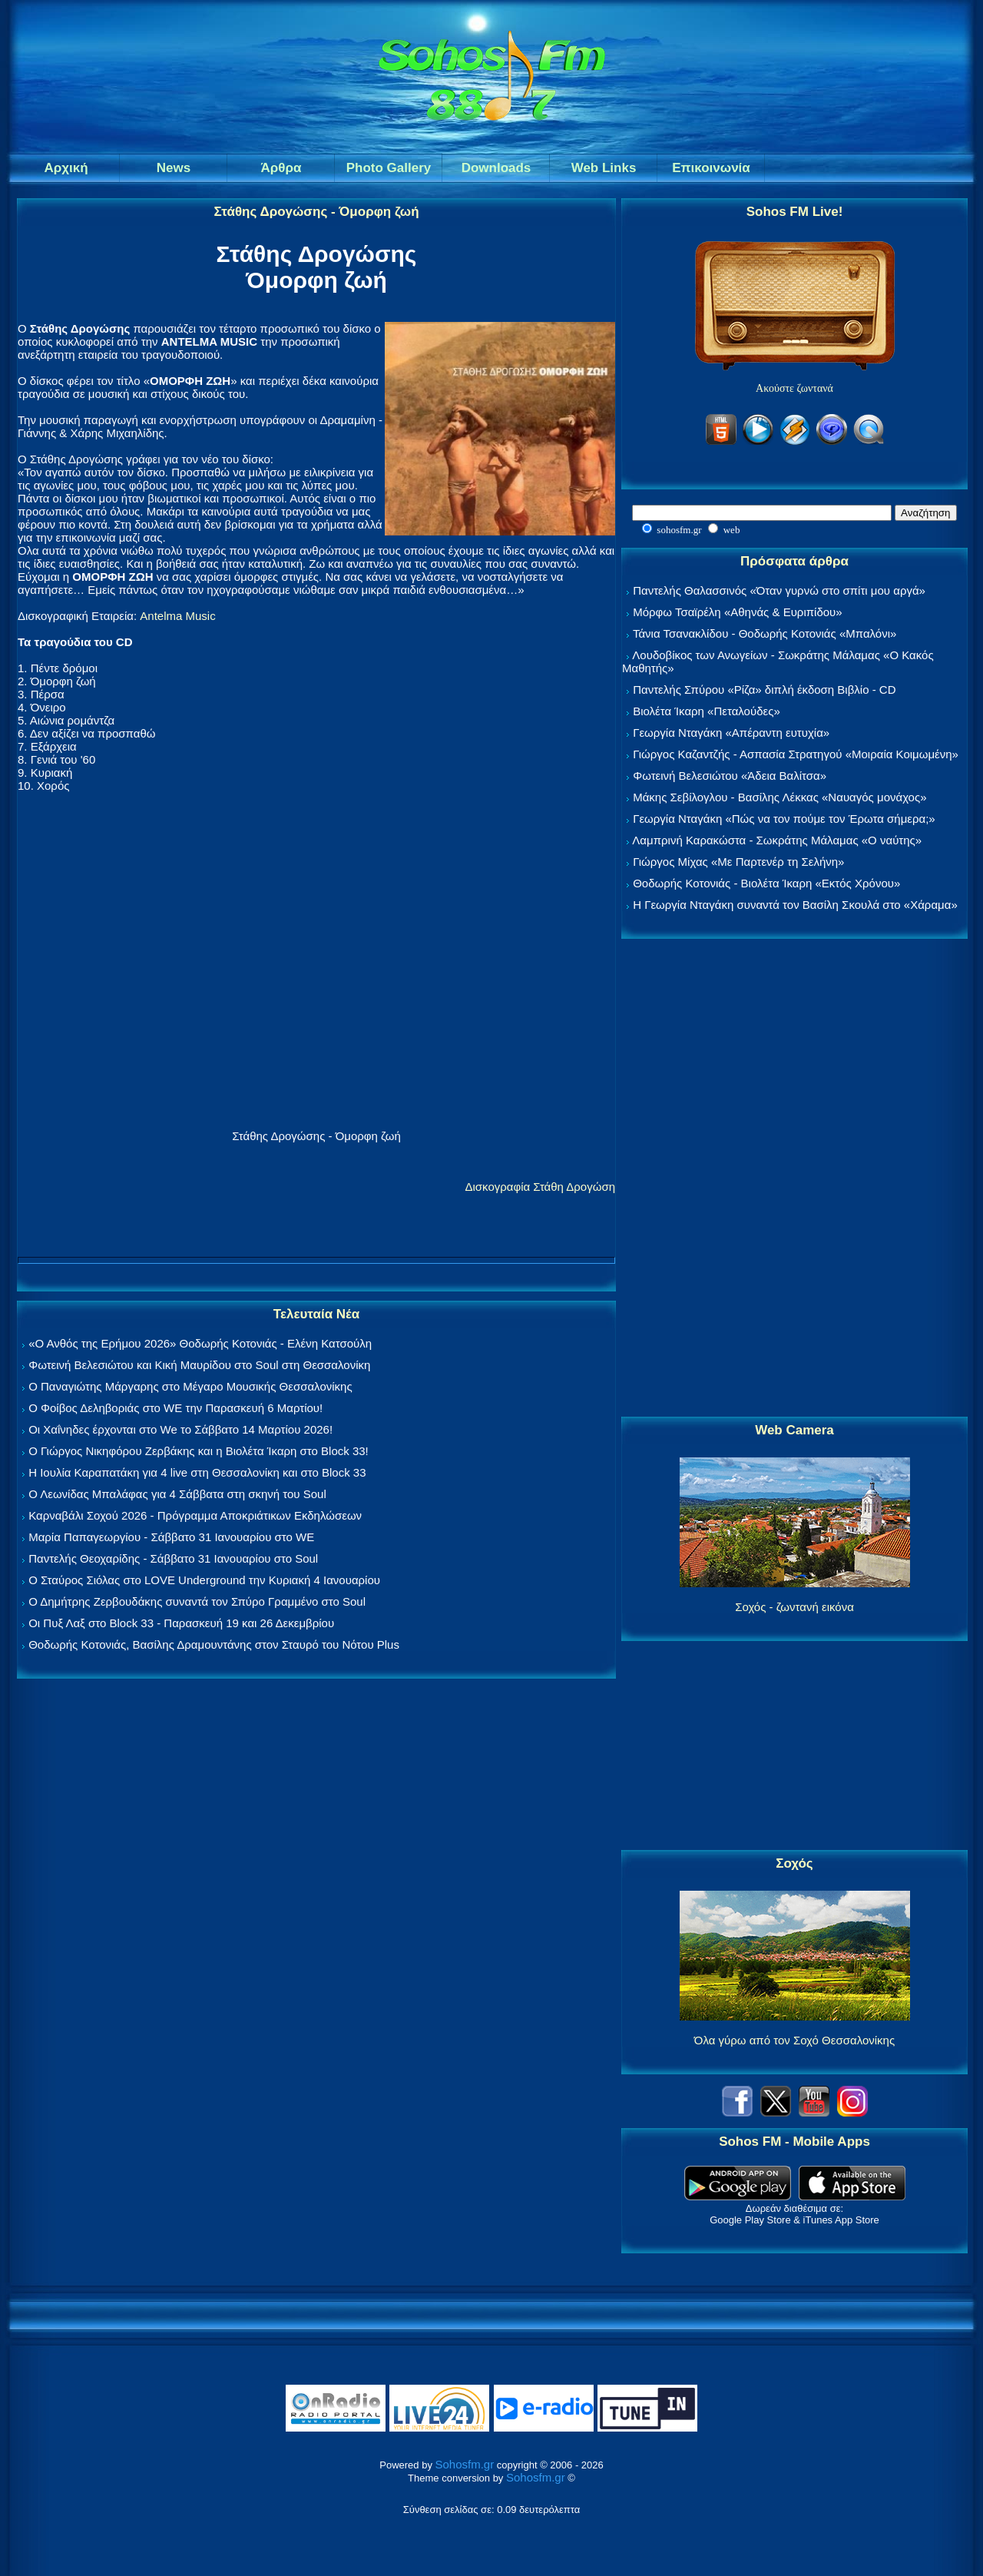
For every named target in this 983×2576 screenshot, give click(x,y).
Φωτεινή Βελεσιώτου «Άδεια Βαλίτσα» (729, 775)
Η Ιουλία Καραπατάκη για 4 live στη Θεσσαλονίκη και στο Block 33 (197, 1472)
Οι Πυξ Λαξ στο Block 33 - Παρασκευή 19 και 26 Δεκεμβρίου (181, 1622)
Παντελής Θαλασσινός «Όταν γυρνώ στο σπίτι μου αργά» (779, 590)
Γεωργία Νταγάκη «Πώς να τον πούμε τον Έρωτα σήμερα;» (784, 818)
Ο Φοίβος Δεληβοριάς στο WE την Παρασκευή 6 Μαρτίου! (175, 1407)
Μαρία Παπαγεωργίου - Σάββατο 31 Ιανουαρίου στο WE (171, 1536)
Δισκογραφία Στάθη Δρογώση (540, 1186)
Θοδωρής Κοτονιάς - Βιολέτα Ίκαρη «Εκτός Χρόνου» (766, 883)
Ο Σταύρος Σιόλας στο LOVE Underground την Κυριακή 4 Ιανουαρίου (204, 1579)
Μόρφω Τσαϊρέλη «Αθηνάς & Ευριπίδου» (737, 611)
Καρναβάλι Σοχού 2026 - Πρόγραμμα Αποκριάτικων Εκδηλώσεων (195, 1515)
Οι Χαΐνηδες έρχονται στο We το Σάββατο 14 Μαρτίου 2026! (180, 1429)
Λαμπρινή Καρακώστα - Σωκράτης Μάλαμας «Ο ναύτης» (777, 840)
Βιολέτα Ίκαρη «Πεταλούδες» (706, 711)
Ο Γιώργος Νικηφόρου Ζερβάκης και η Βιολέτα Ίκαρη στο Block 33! (198, 1450)
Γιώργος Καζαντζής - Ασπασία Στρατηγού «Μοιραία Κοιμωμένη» (795, 754)
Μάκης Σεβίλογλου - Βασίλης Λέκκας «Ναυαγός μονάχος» (779, 797)
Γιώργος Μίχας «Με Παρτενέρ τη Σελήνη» (738, 861)
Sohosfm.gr (465, 2464)
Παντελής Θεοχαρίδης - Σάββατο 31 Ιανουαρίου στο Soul (173, 1558)
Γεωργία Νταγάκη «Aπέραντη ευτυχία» (731, 732)
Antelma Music (177, 615)
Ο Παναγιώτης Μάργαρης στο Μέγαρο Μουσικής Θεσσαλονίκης (190, 1386)
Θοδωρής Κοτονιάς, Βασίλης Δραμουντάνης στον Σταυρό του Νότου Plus (213, 1644)
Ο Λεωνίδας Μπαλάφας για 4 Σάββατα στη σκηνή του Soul (177, 1493)
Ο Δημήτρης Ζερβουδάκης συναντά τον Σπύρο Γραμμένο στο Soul (197, 1601)
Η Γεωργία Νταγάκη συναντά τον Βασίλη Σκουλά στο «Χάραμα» (795, 904)
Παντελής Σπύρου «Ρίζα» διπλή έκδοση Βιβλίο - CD (764, 689)
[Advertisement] (795, 1178)
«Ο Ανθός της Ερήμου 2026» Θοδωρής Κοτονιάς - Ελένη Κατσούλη (200, 1343)
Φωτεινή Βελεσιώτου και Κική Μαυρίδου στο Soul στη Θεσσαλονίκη (199, 1364)
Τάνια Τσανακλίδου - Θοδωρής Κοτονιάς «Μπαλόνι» (764, 633)
